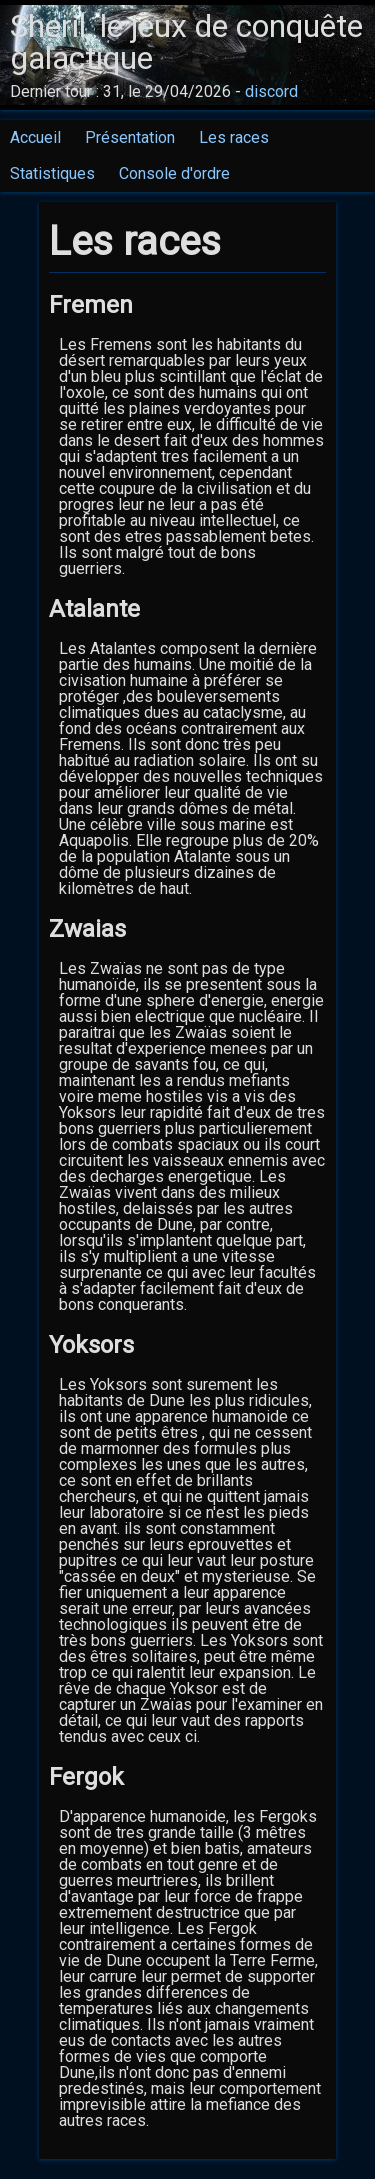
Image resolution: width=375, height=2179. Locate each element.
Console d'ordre (174, 173)
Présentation (130, 137)
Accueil (35, 137)
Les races (234, 137)
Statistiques (52, 173)
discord (271, 91)
